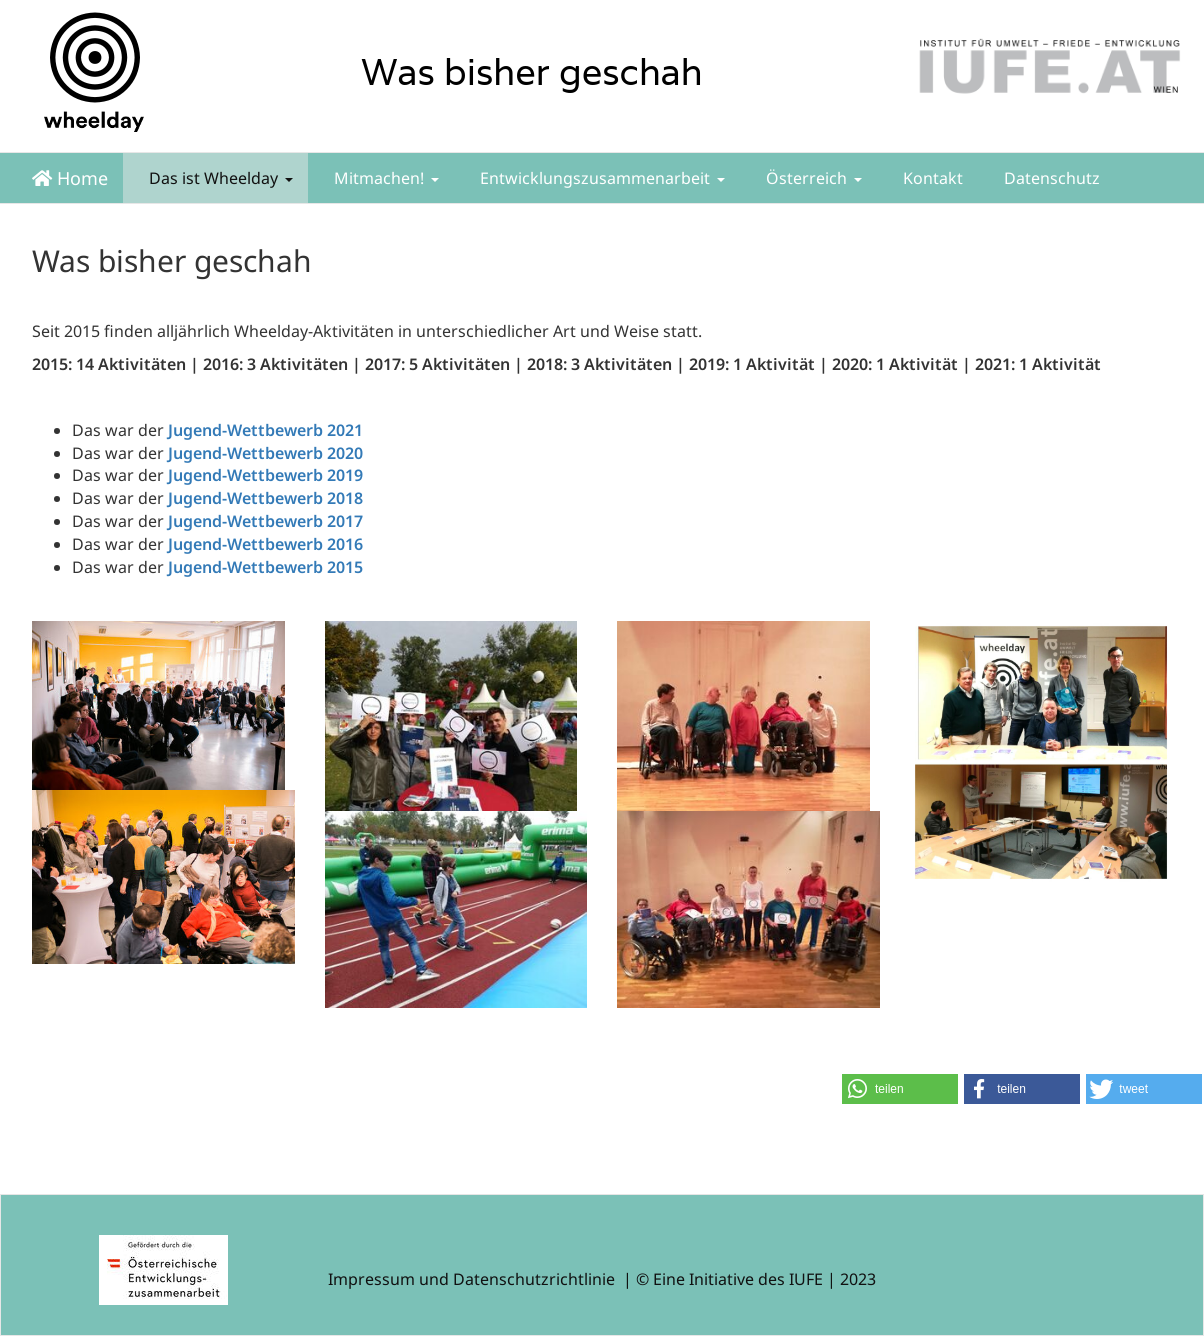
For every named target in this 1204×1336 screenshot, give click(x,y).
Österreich (812, 178)
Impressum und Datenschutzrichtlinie (471, 1279)
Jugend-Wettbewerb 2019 (265, 475)
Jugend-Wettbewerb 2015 (265, 567)
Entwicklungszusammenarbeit (600, 178)
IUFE (806, 1279)
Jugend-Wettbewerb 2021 (265, 430)
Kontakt (931, 178)
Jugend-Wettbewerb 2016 (265, 544)
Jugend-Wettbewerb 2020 (265, 453)
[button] (900, 1089)
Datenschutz (1050, 178)
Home (70, 178)
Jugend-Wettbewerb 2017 (265, 521)
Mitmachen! (384, 178)
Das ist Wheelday (219, 178)
